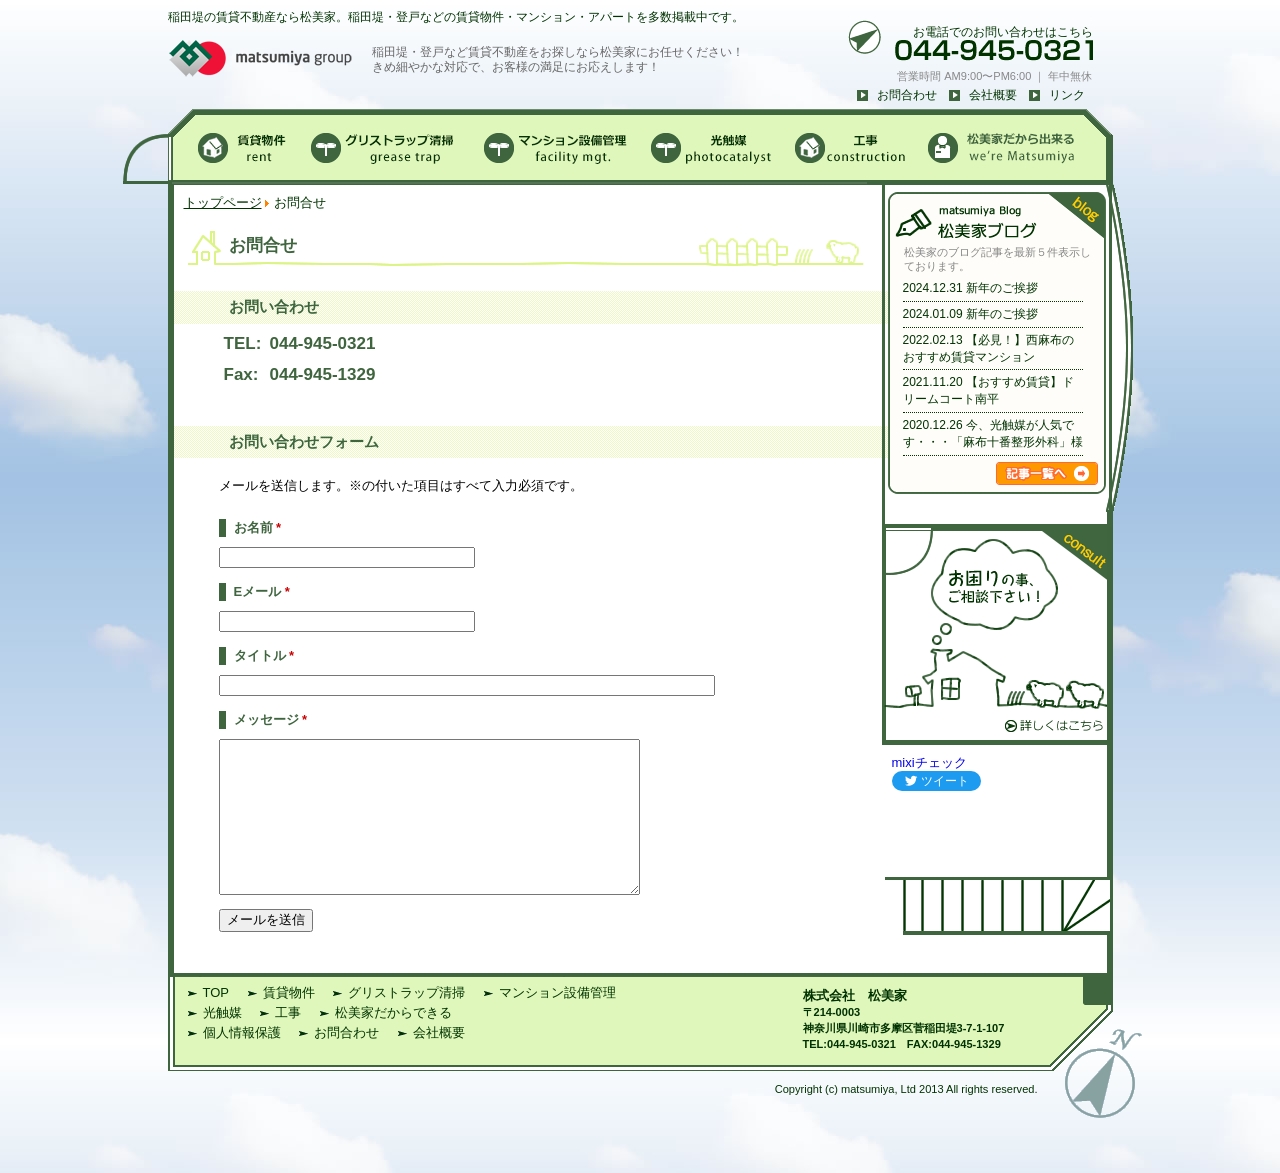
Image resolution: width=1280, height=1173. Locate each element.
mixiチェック (929, 762)
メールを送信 (266, 949)
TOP (216, 1022)
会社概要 (993, 95)
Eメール (262, 591)
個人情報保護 (242, 1062)
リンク (1067, 95)
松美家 (887, 1025)
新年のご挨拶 (1002, 288)
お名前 (258, 527)
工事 (288, 1042)
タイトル (264, 655)
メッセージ (271, 719)
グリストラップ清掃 (406, 1022)
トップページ (223, 202)
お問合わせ (907, 95)
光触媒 (222, 1042)
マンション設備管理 (557, 1022)
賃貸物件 (289, 1022)
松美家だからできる (393, 1042)
